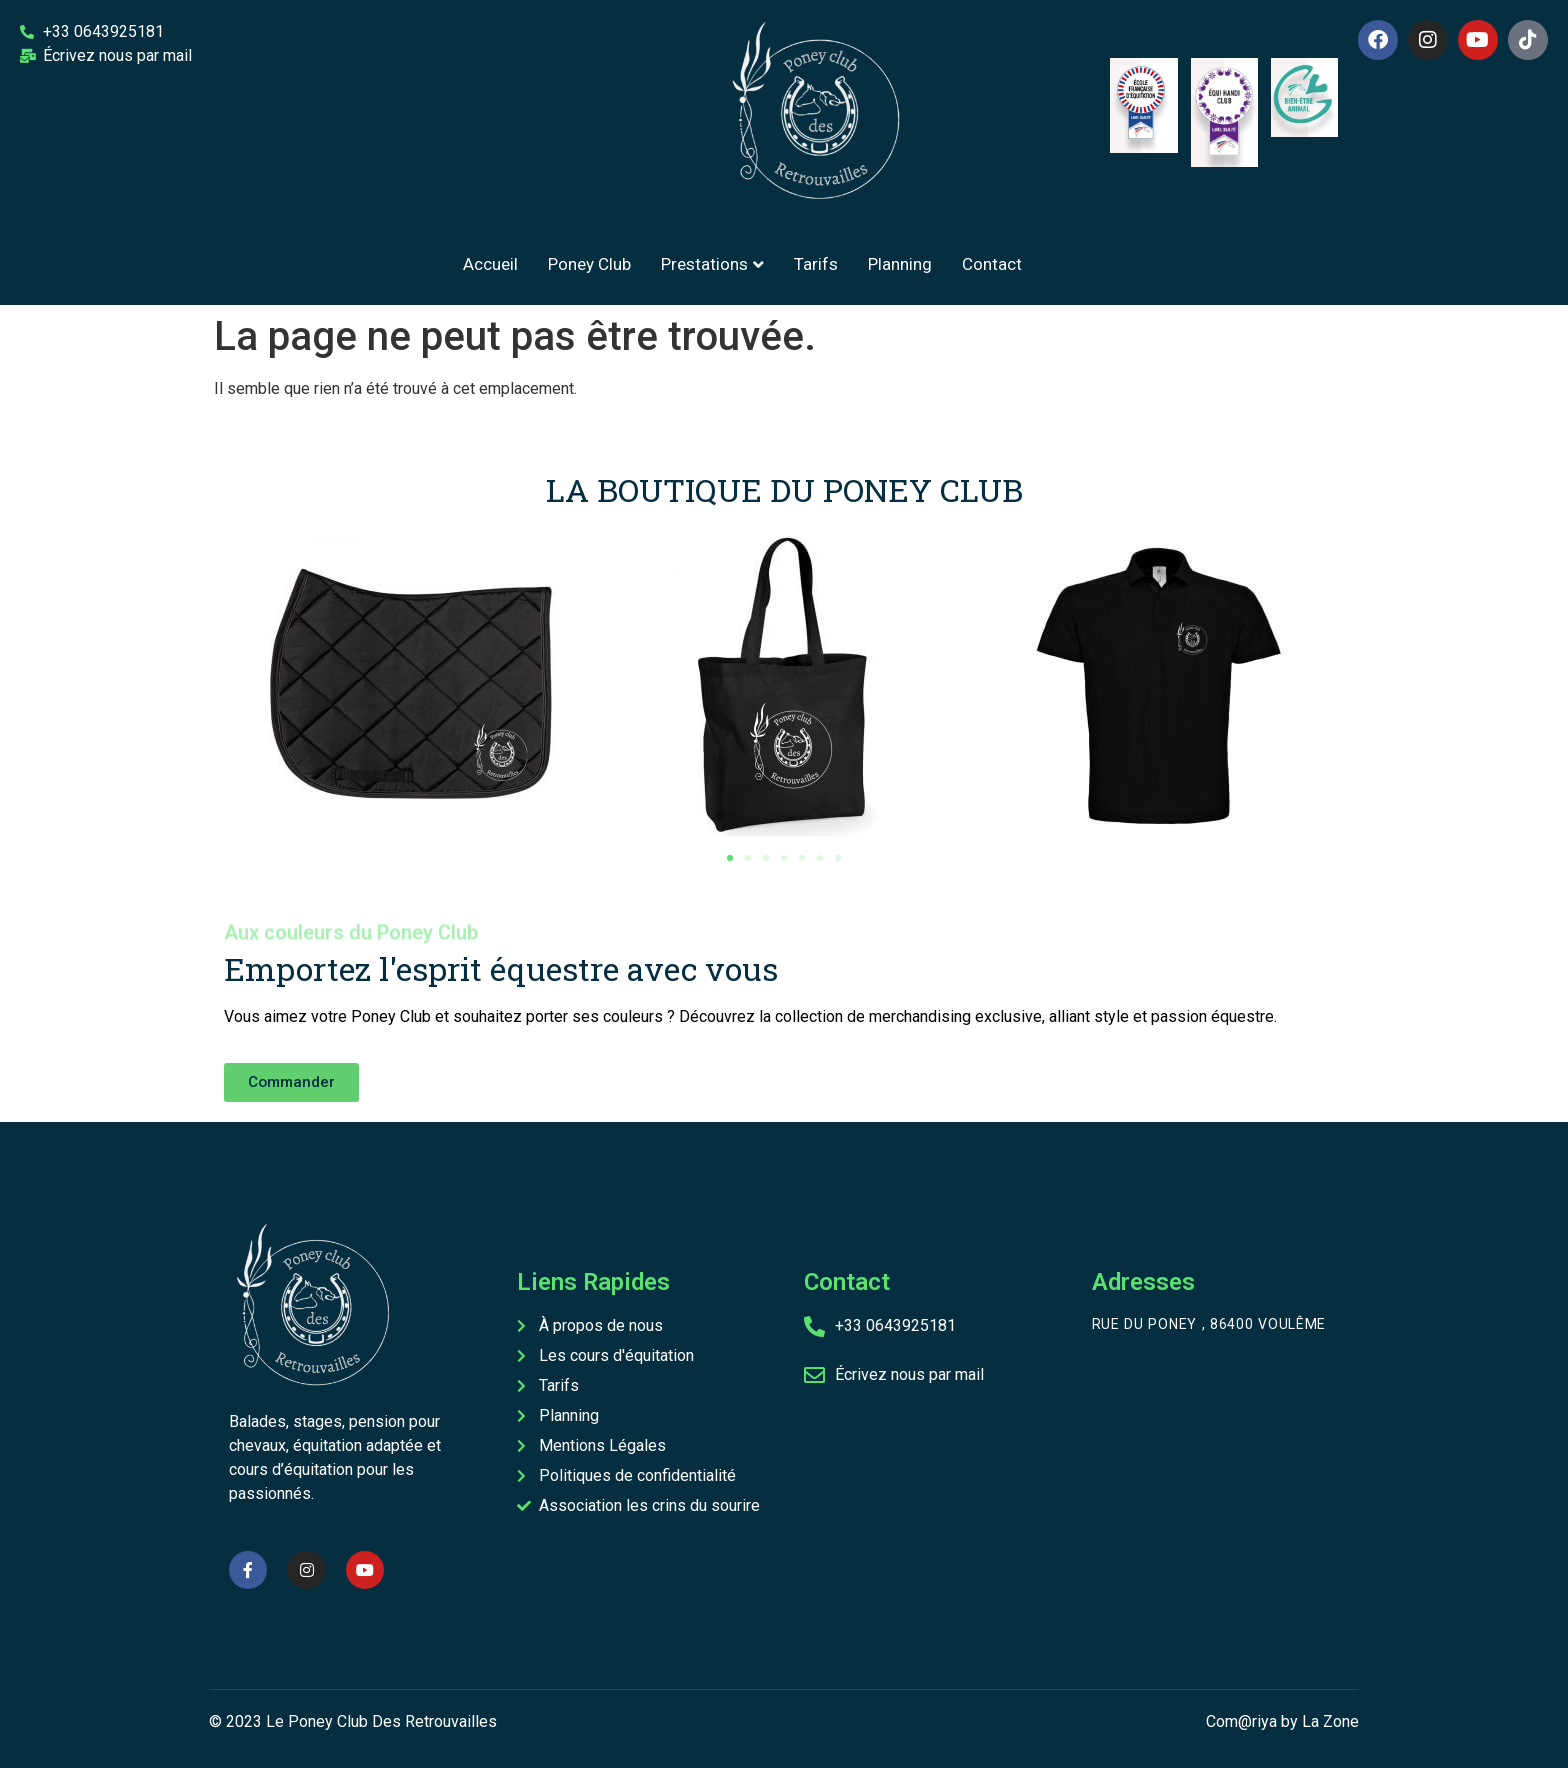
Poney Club (589, 264)
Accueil (490, 264)
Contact (992, 264)
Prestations (712, 264)
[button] (730, 858)
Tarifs (816, 264)
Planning (900, 264)
